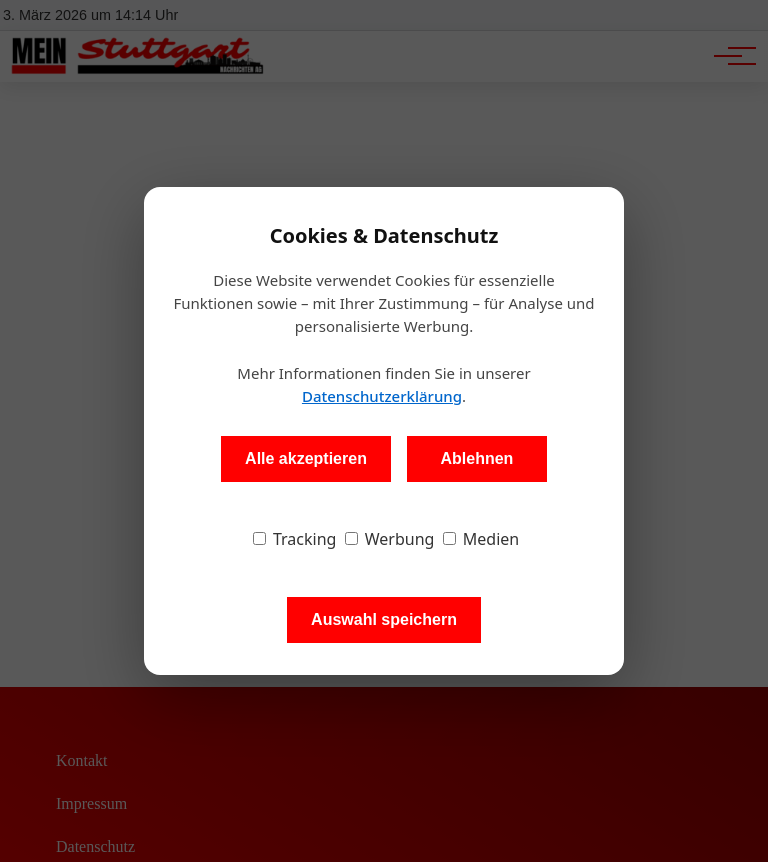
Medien (481, 539)
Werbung (390, 539)
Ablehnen (476, 458)
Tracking (295, 539)
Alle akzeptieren (306, 458)
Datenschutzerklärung (382, 396)
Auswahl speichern (384, 619)
